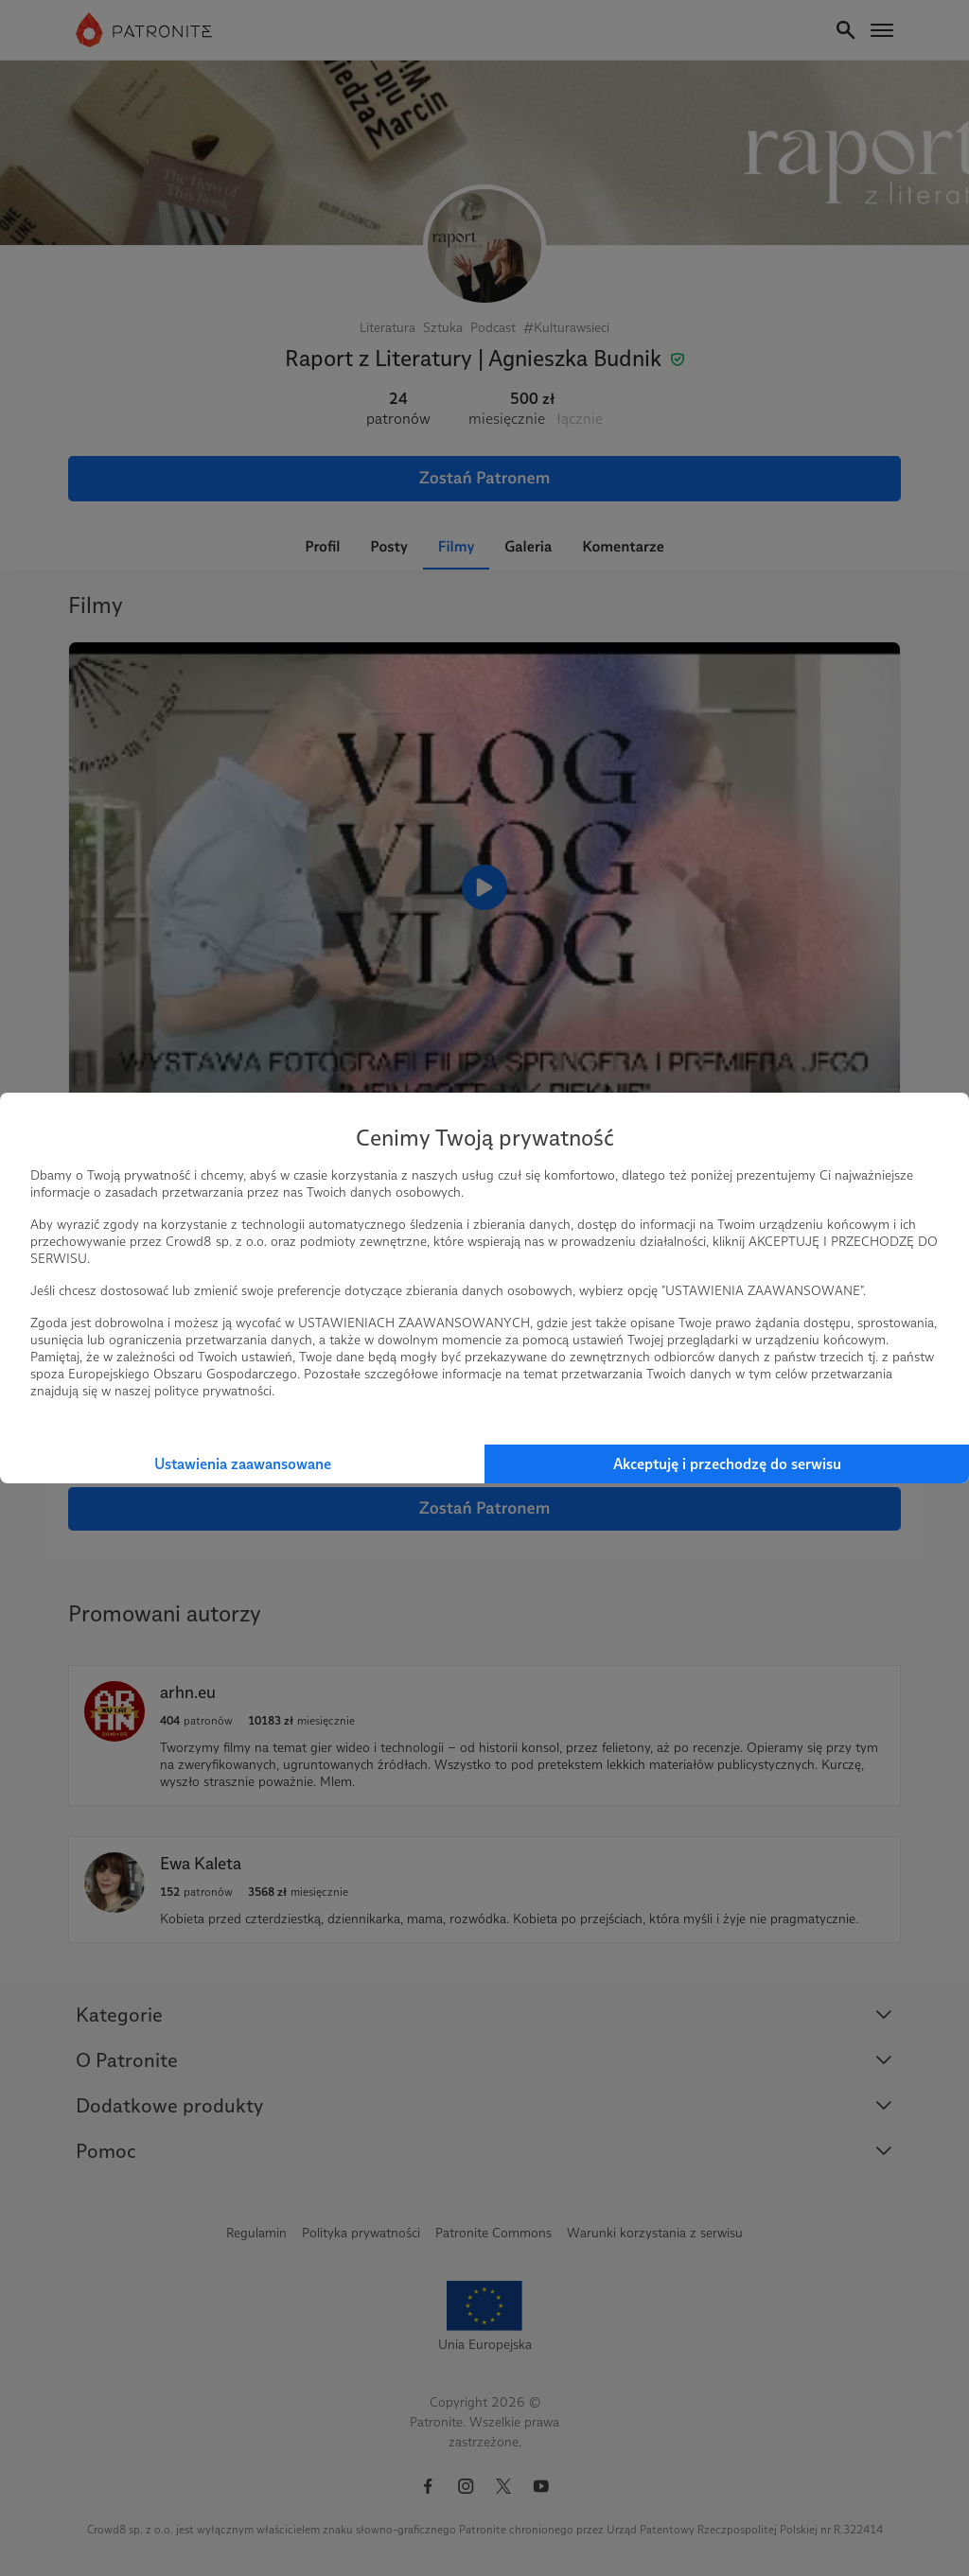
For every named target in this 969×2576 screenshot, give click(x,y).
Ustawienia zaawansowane (242, 1464)
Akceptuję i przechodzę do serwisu (727, 1464)
